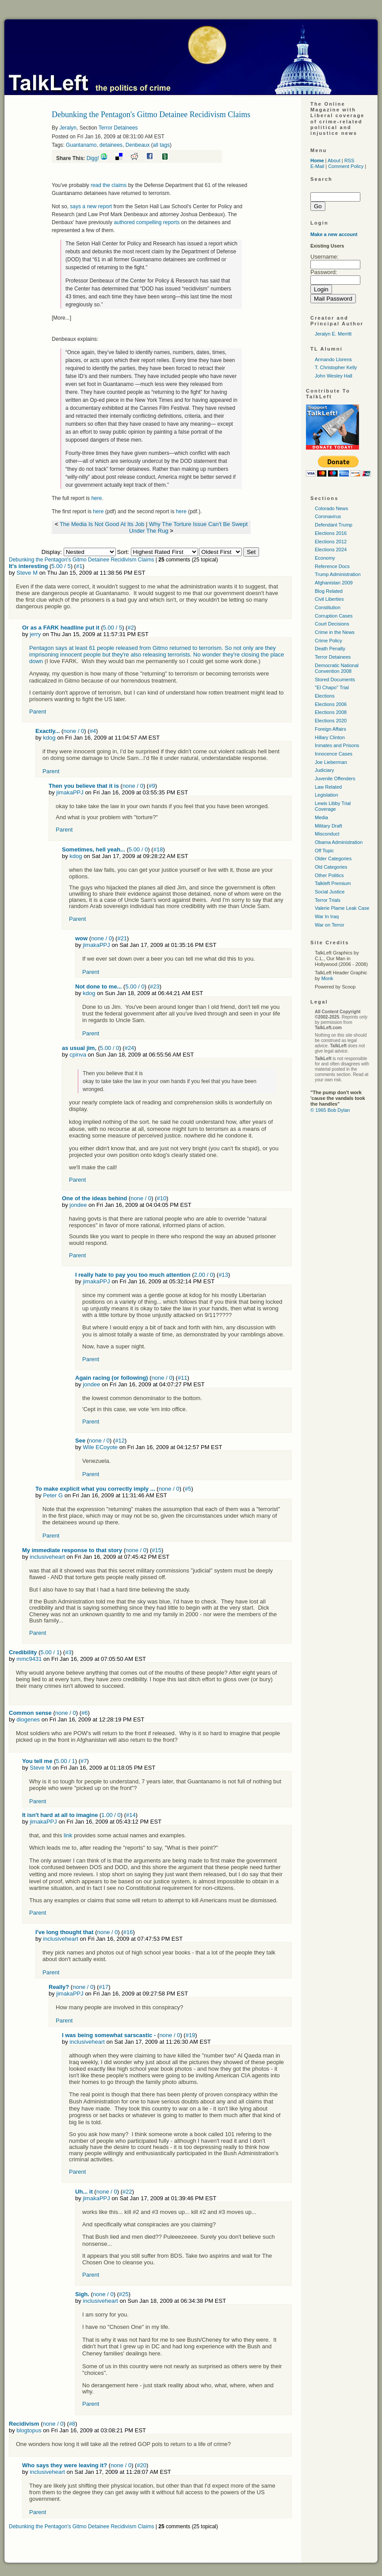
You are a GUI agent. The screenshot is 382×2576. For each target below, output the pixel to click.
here (96, 498)
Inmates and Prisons (337, 745)
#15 (156, 1550)
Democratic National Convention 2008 (337, 668)
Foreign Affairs (330, 729)
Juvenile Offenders (335, 778)
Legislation (326, 795)
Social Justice (329, 891)
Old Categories (331, 867)
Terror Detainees (118, 128)
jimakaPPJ (69, 792)
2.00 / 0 (203, 1274)
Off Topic (324, 850)
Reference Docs (332, 566)
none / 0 (73, 731)
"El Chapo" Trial (332, 687)
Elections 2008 (331, 712)
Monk (327, 978)
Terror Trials (327, 900)
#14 (131, 1815)
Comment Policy (345, 166)
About (334, 160)
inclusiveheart (47, 1556)
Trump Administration (338, 574)
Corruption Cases (334, 615)
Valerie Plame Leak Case (342, 908)
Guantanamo (81, 145)
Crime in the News (335, 632)
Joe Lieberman (331, 762)
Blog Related (329, 591)
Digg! (93, 158)
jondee (78, 1205)
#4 (93, 731)
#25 (124, 2294)
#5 (188, 1488)
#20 (141, 2465)
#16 (128, 1932)
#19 (190, 2035)
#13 (223, 1274)
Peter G (53, 1495)
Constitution (327, 607)
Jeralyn (67, 128)
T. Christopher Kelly (336, 367)
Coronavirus (328, 516)
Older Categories (333, 858)
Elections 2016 (331, 533)
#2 (130, 627)
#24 (129, 1048)
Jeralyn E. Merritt (333, 333)
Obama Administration (339, 842)
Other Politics (329, 875)
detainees (110, 145)
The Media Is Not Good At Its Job (102, 524)
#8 (72, 2423)
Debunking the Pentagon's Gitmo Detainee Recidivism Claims (81, 560)
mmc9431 (29, 1659)
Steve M (27, 572)
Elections (325, 695)
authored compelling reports (147, 222)
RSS (349, 160)
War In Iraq (327, 916)
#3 (68, 1652)
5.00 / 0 (138, 849)
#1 (79, 566)
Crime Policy (328, 640)
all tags (161, 145)
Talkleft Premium (333, 883)
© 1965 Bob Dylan (330, 1110)
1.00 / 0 (110, 1815)
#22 (127, 2191)
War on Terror (329, 924)
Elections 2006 (331, 704)
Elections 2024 (331, 549)
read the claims (108, 185)
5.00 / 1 (50, 1652)
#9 (152, 785)
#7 (83, 1761)
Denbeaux (138, 145)
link (68, 1835)
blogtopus (28, 2430)
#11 (182, 1377)
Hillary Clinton (330, 737)
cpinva (77, 1054)
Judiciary (324, 770)
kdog (49, 737)
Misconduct (327, 833)
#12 (120, 1440)
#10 (162, 1198)
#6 (84, 1713)
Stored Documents (335, 679)
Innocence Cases (333, 753)
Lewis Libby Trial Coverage (333, 806)
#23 (155, 986)
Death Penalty (330, 648)
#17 (103, 1987)
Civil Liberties (329, 599)
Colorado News (331, 508)
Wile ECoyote (100, 1447)
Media (321, 817)
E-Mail (317, 166)
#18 (158, 849)
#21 (122, 938)
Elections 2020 (331, 720)
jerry (35, 634)
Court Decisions (332, 623)
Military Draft (328, 825)
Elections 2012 (331, 541)
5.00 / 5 (60, 566)
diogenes (28, 1719)
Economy (325, 558)
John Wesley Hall (333, 375)
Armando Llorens (333, 359)
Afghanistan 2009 (334, 582)
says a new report (91, 206)
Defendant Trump (333, 524)
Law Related (328, 787)
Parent (37, 711)
